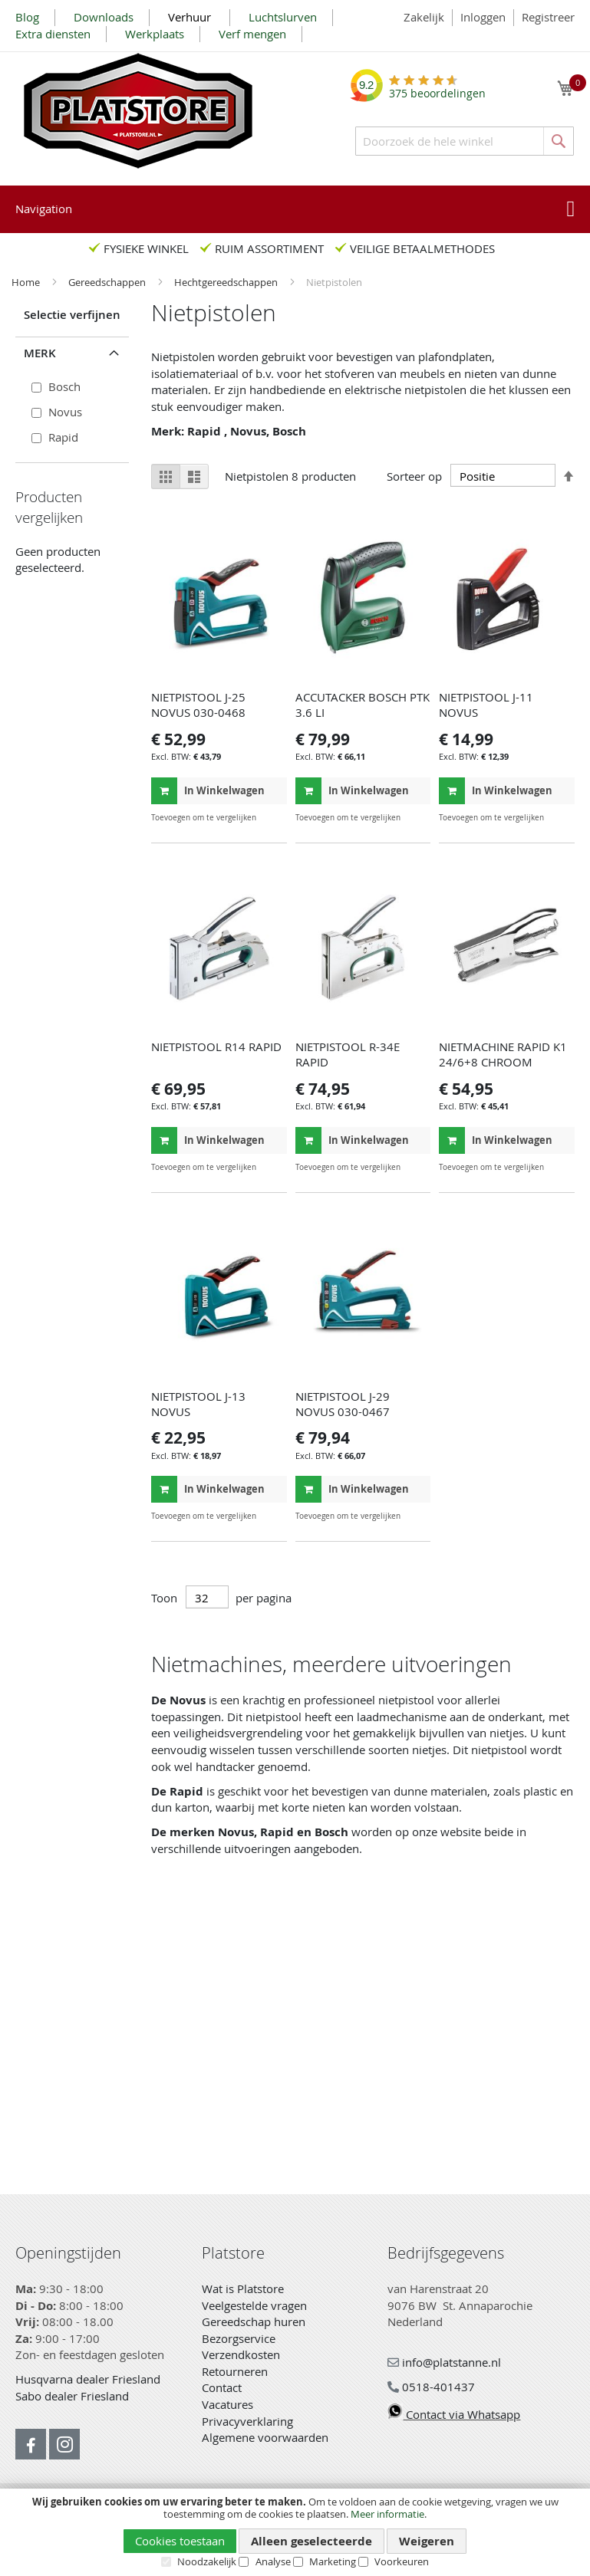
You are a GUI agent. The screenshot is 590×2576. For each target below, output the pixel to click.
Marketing (332, 2561)
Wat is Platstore (243, 2288)
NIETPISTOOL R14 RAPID (216, 1046)
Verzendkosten (241, 2354)
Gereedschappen (108, 282)
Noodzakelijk (206, 2561)
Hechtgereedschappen (227, 282)
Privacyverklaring (247, 2421)
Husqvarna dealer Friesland (87, 2379)
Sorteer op (414, 476)
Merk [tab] (40, 353)
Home (27, 282)
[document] (295, 2532)
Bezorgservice (238, 2338)
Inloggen (483, 17)
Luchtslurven (283, 17)
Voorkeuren (401, 2561)
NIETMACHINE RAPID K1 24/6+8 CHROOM (503, 1054)
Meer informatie (387, 2514)
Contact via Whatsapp (453, 2414)
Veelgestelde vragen (254, 2305)
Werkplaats (154, 33)
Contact (222, 2387)
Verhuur (191, 17)
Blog (27, 17)
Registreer (548, 17)
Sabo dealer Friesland (72, 2396)
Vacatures (227, 2404)
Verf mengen (252, 33)
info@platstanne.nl (444, 2362)
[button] (273, 817)
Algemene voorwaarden (265, 2437)
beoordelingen (437, 87)
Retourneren (235, 2371)
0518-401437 (431, 2386)
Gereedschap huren (253, 2321)
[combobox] (464, 141)
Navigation (43, 208)
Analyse (273, 2561)
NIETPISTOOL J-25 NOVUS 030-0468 (198, 704)
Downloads (103, 17)
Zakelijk (424, 17)
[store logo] (138, 111)
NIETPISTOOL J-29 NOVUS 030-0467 (342, 1403)
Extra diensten (53, 33)
